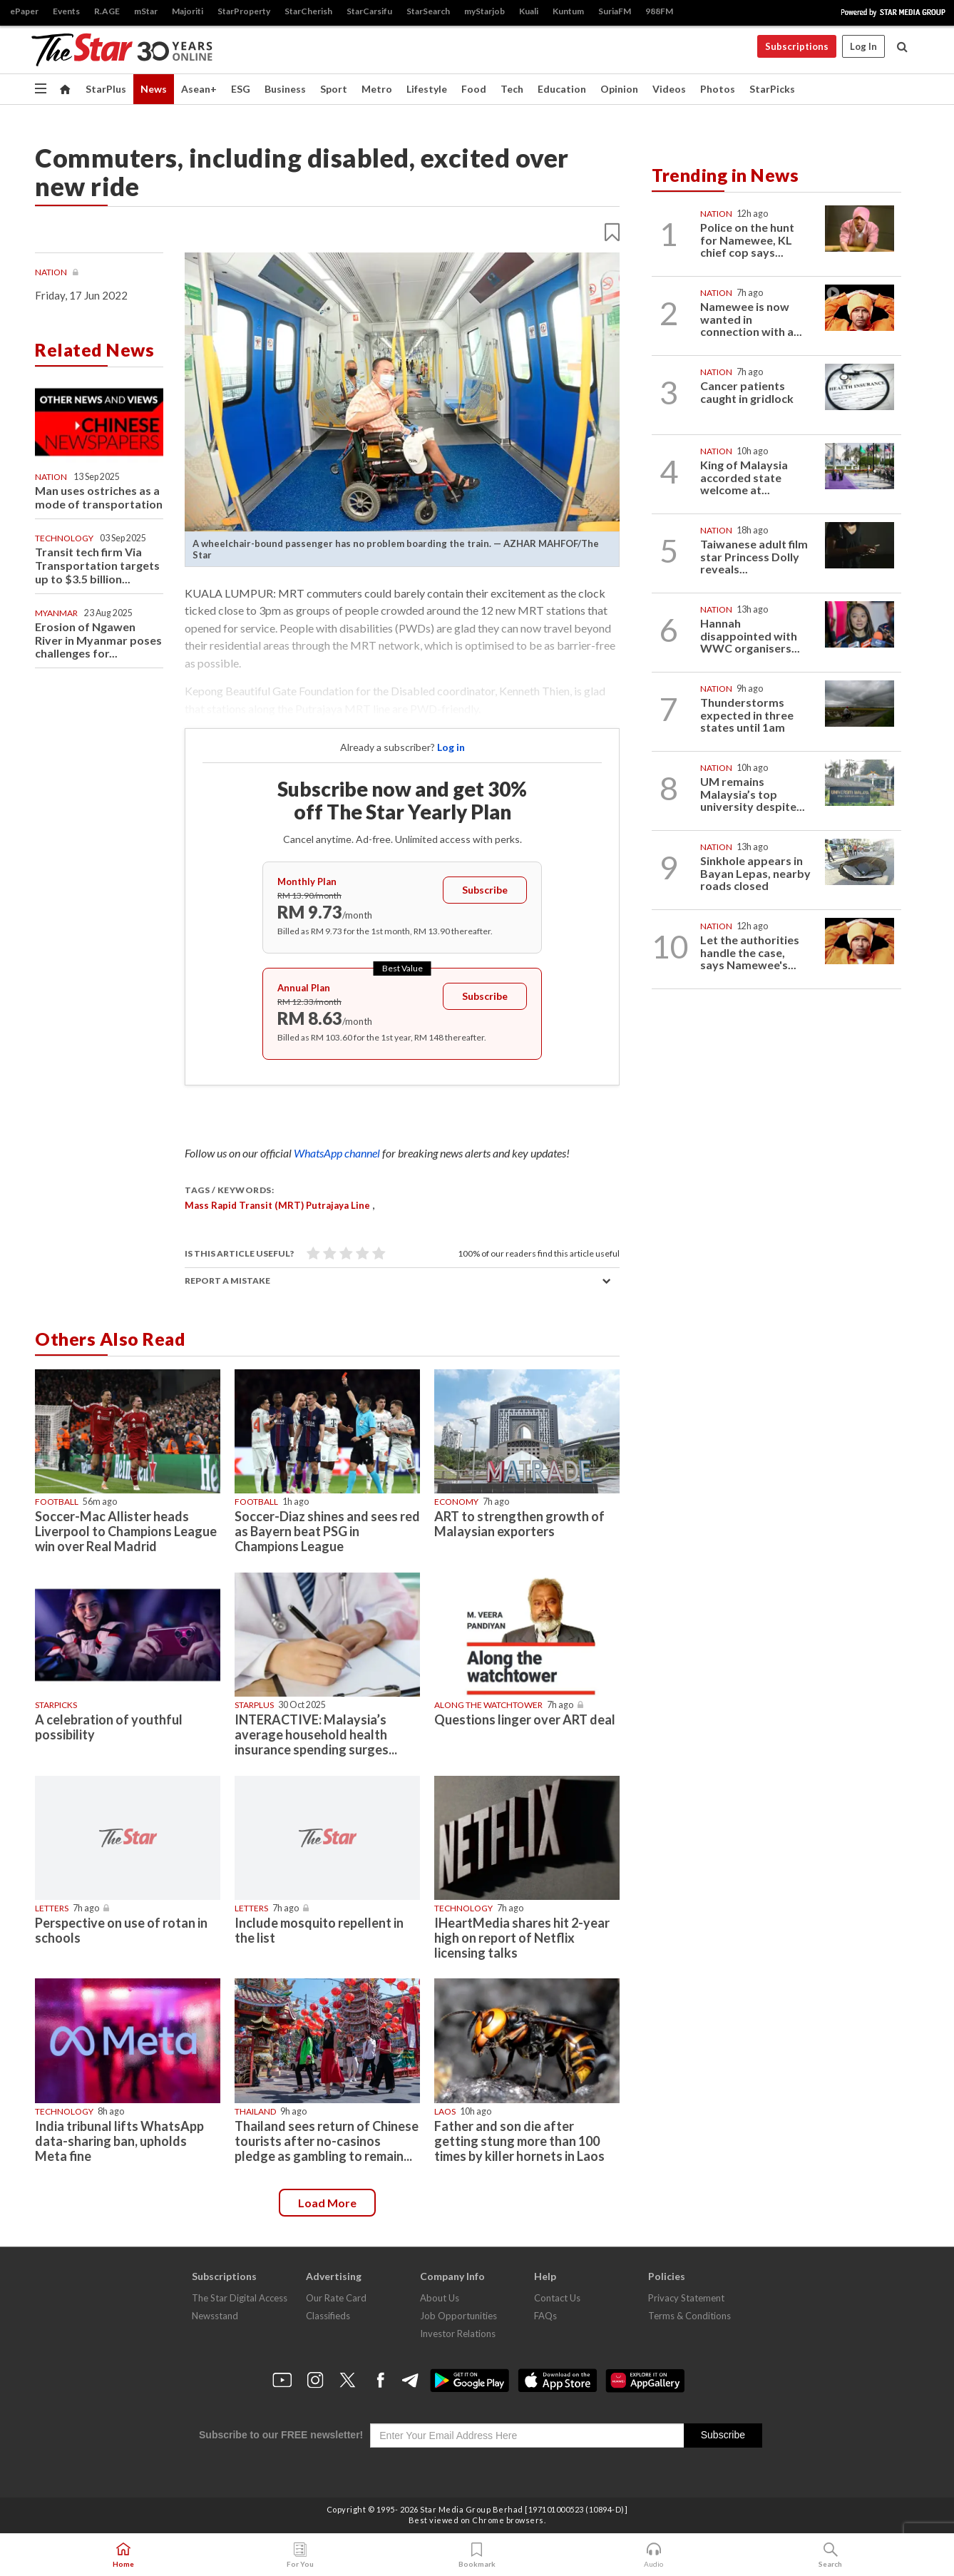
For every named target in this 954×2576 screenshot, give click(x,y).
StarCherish (308, 11)
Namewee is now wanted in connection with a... (751, 319)
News (153, 89)
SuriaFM (614, 11)
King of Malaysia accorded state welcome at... (744, 477)
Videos (669, 89)
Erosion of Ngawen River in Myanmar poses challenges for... (98, 640)
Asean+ (199, 89)
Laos (445, 2111)
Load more (327, 2202)
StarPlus (106, 89)
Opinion (619, 89)
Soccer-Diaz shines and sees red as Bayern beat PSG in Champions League (327, 1531)
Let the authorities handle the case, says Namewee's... (749, 952)
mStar (146, 11)
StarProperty (243, 11)
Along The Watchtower (488, 1705)
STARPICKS (56, 1705)
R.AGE (107, 11)
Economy (456, 1501)
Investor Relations (458, 2333)
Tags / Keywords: (229, 1190)
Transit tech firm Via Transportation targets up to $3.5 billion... (97, 565)
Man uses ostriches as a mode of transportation (99, 497)
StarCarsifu (369, 11)
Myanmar (56, 613)
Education (562, 89)
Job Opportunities (458, 2315)
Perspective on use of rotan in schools (121, 1930)
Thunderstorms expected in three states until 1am (747, 714)
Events (66, 11)
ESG (240, 89)
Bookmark (477, 2555)
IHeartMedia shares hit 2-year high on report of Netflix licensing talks (522, 1938)
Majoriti (187, 11)
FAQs (545, 2315)
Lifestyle (426, 89)
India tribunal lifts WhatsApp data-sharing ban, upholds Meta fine (119, 2141)
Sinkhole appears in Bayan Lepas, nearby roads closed (755, 873)
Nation (51, 272)
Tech (512, 89)
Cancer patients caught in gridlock (747, 392)
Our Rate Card (336, 2298)
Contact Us (557, 2298)
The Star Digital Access (239, 2298)
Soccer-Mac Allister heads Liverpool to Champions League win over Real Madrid (126, 1531)
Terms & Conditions (689, 2315)
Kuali (528, 11)
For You (300, 2555)
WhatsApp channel (338, 1153)
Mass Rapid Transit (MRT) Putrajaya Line (277, 1205)
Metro (376, 89)
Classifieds (328, 2315)
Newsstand (215, 2315)
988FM (659, 11)
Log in (451, 747)
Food (473, 89)
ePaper (24, 11)
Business (285, 89)
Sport (333, 89)
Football (56, 1501)
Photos (717, 89)
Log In (863, 46)
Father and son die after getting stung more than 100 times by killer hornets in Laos (519, 2141)
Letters (51, 1908)
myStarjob (484, 11)
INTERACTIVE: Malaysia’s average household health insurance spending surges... (316, 1734)
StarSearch (428, 11)
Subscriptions (797, 46)
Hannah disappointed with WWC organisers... (750, 635)
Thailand (255, 2111)
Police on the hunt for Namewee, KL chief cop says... (747, 239)
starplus (254, 1705)
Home (123, 2555)
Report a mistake (227, 1280)
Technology (64, 538)
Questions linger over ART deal (524, 1719)
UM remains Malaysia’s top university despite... (752, 794)
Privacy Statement (686, 2298)
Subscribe (485, 890)
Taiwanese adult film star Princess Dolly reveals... (754, 556)
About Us (439, 2298)
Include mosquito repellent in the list (319, 1930)
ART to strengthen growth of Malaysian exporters (519, 1523)
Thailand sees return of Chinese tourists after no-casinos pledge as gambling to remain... (327, 2141)
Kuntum (568, 11)
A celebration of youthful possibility (109, 1727)
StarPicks (772, 89)
